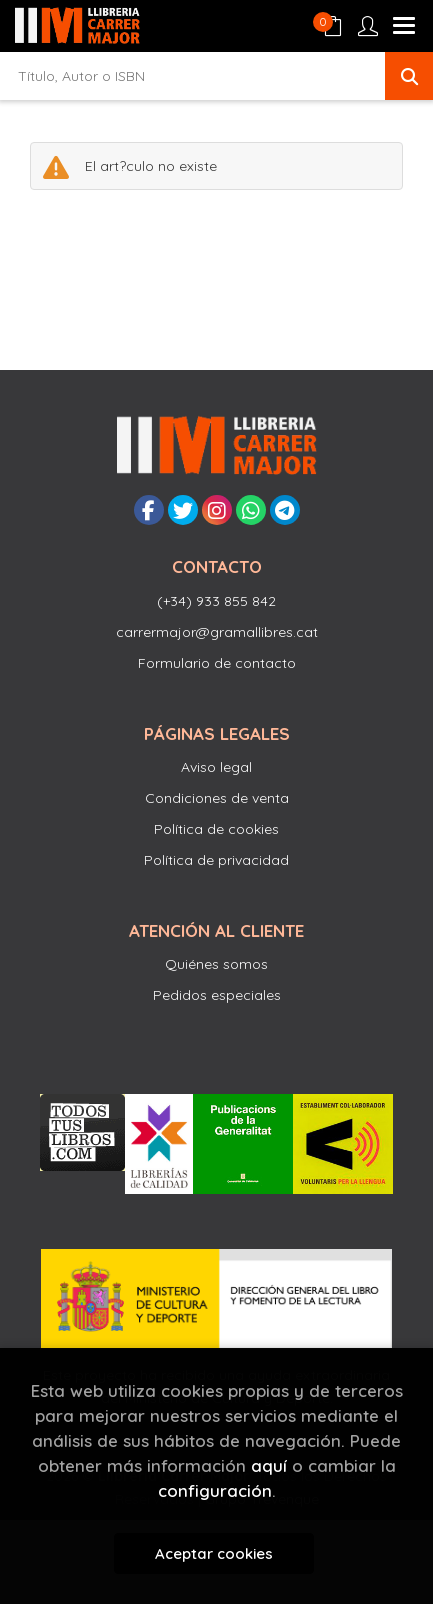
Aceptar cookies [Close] (214, 1553)
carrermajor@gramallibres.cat (217, 632)
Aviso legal (216, 767)
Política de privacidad (216, 860)
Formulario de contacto (217, 663)
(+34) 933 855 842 (216, 601)
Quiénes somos (216, 964)
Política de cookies (216, 829)
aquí (269, 1465)
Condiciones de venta (217, 798)
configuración (215, 1490)
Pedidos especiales (217, 995)
